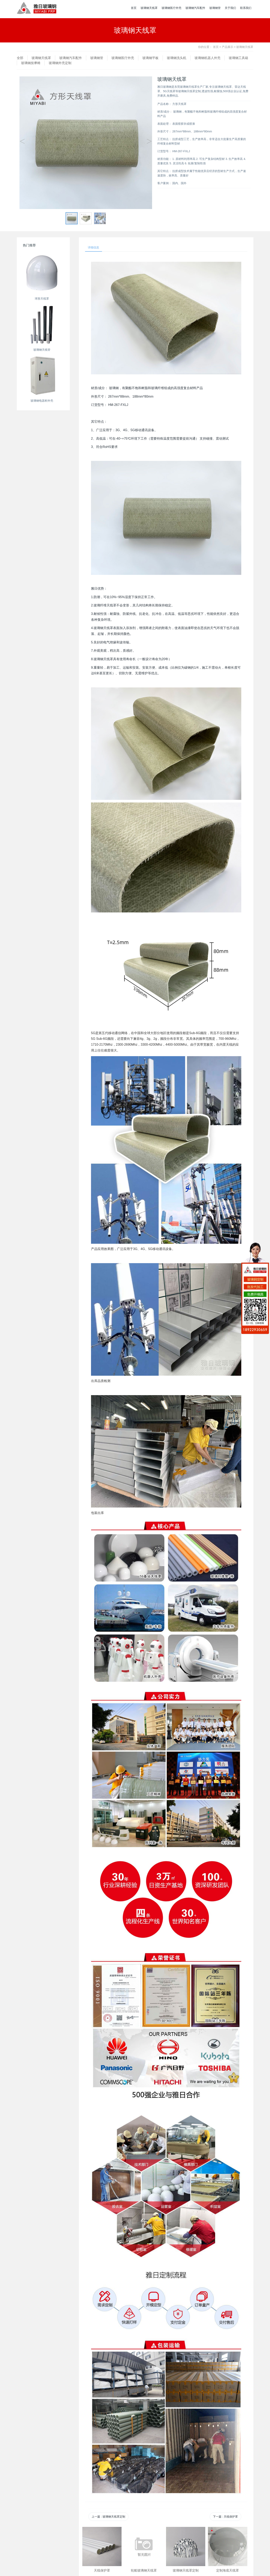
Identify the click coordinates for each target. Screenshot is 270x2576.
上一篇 (108, 2517)
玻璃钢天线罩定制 (186, 2571)
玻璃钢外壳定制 (60, 63)
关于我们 (230, 8)
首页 (134, 8)
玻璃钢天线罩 (149, 8)
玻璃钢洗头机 (176, 58)
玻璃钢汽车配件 (195, 8)
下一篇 (225, 2517)
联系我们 (245, 8)
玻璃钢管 (215, 8)
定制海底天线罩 (227, 2571)
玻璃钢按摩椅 (30, 63)
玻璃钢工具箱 (238, 58)
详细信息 (95, 247)
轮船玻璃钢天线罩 (144, 2571)
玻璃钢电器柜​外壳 (42, 400)
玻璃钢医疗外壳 (171, 8)
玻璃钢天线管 (41, 349)
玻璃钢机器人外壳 (207, 58)
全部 (20, 58)
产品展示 (227, 47)
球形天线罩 (42, 298)
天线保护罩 (102, 2571)
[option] (85, 142)
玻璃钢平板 (150, 58)
